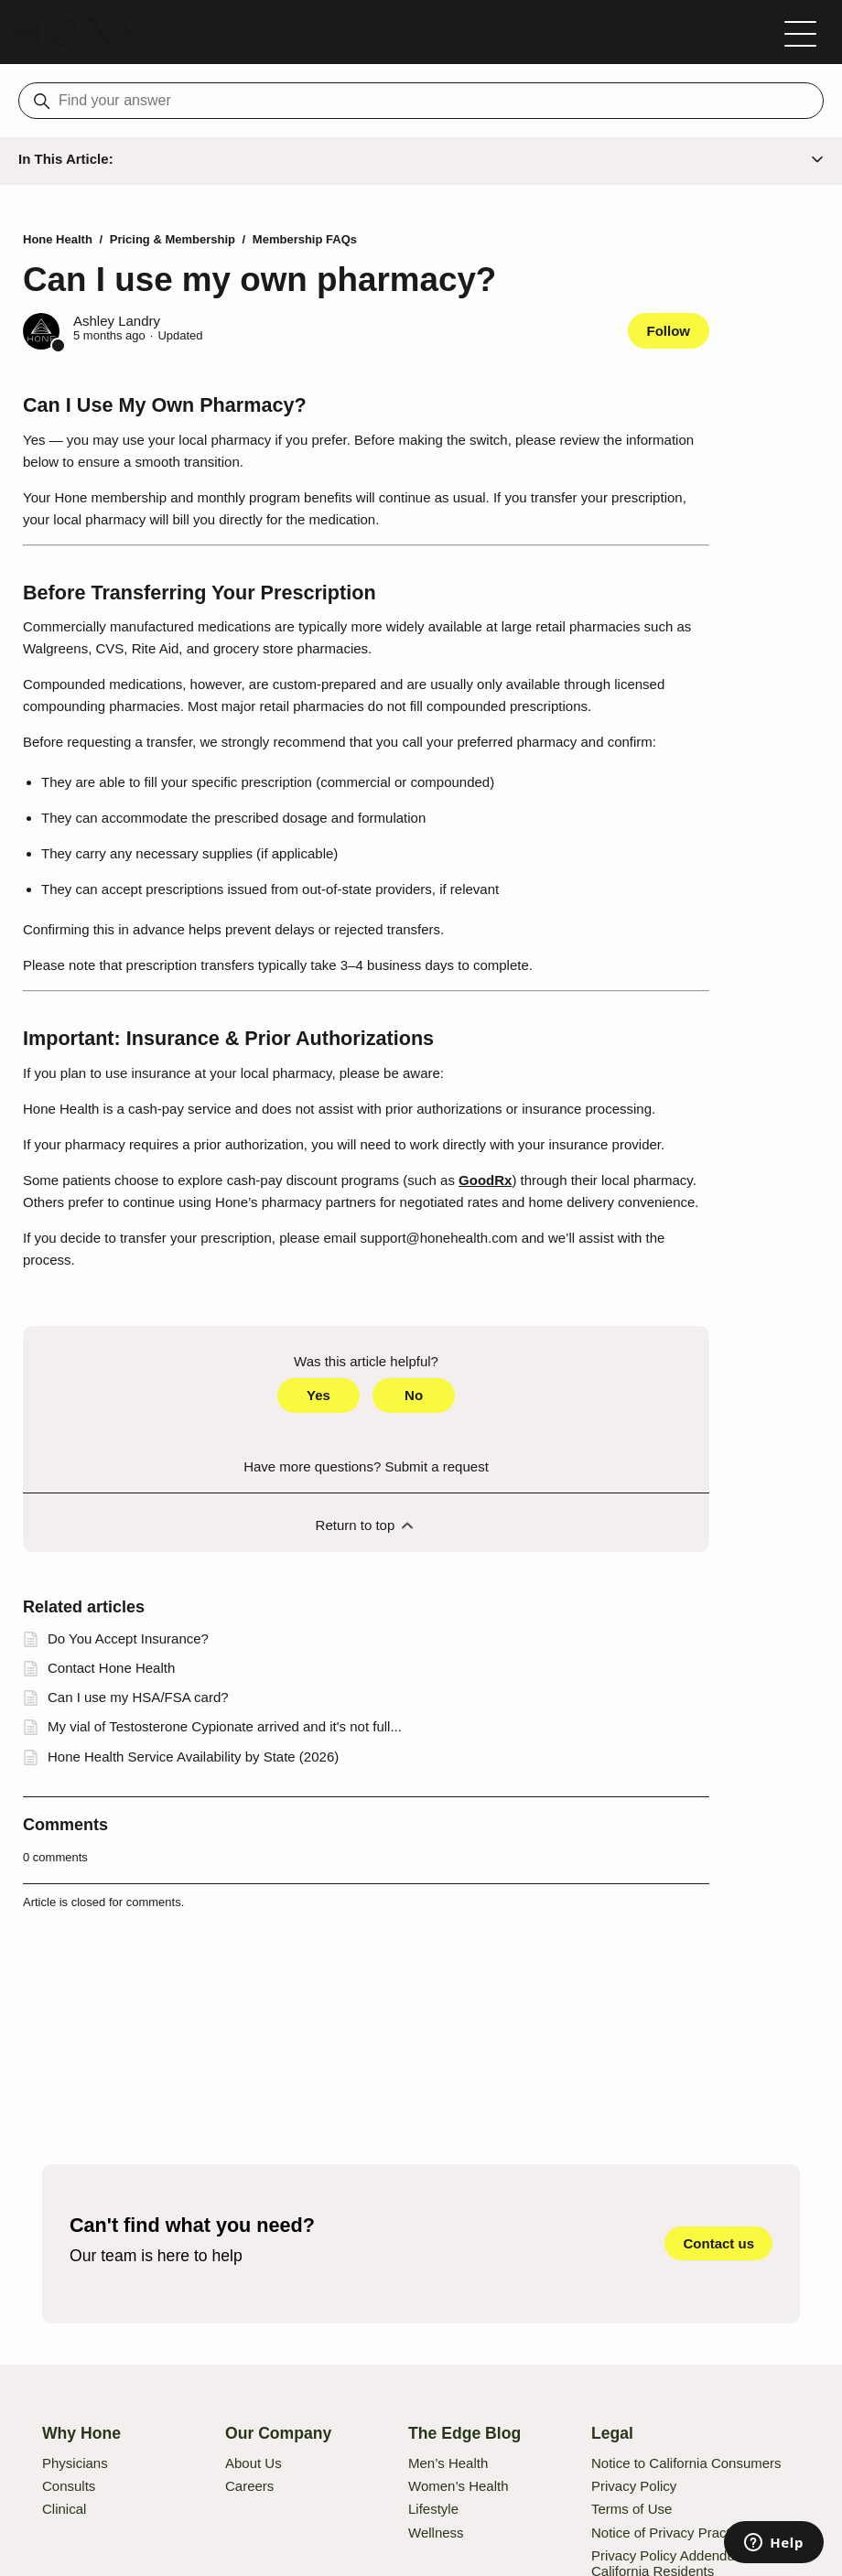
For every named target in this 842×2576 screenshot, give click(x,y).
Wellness (436, 2532)
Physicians (75, 2463)
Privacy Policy (633, 2486)
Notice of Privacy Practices (672, 2532)
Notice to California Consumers (686, 2463)
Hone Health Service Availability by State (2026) (193, 1756)
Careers (249, 2486)
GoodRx (485, 1180)
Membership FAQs (305, 239)
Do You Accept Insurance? (128, 1638)
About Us (253, 2463)
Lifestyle (433, 2509)
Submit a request (436, 1466)
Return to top (366, 1525)
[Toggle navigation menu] (800, 32)
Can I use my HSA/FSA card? (138, 1697)
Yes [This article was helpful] (318, 1395)
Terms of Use (631, 2509)
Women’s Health (458, 2486)
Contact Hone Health (111, 1668)
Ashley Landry (116, 321)
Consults (68, 2486)
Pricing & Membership (172, 239)
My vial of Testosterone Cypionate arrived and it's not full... (225, 1726)
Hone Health (57, 239)
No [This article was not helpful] (414, 1395)
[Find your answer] (421, 100)
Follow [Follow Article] (669, 331)
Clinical (64, 2509)
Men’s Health (448, 2463)
